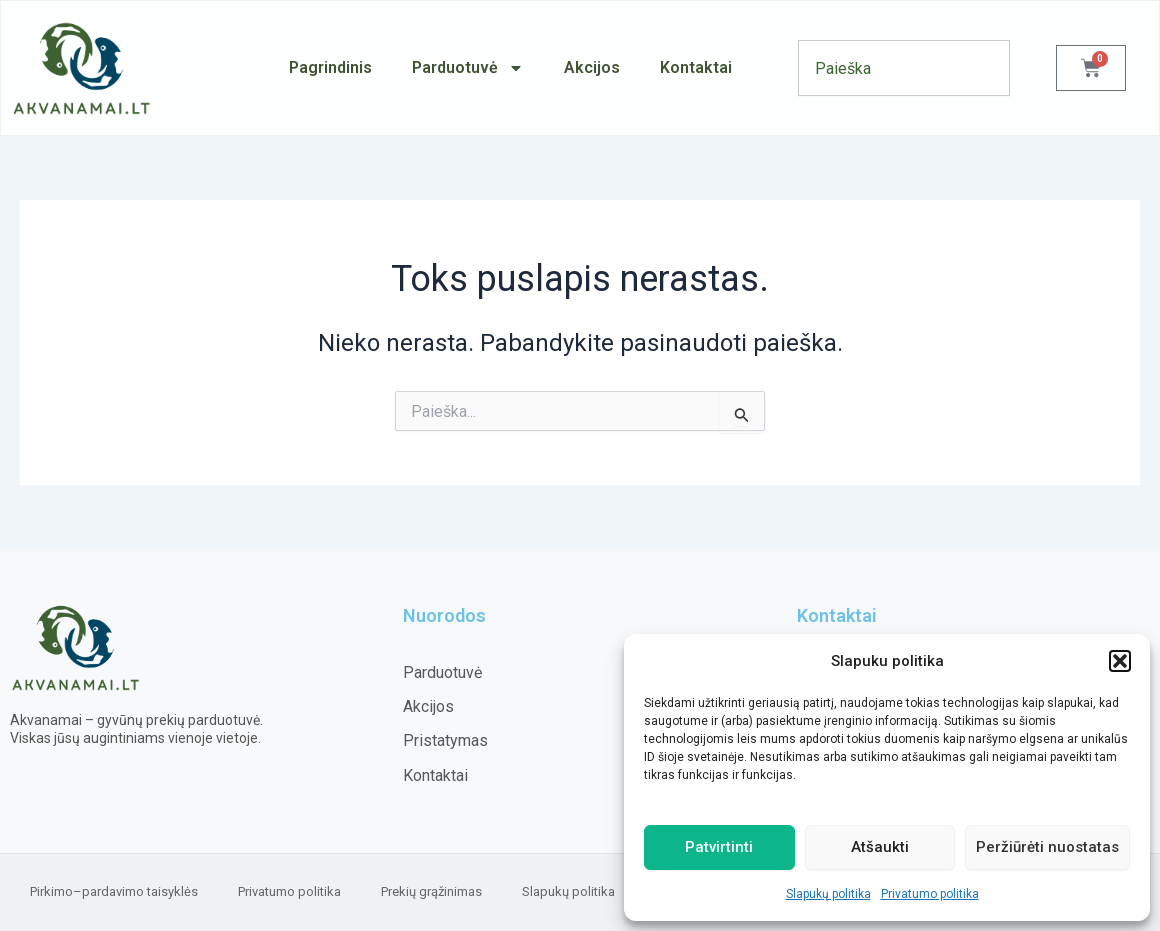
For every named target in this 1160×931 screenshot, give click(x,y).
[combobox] (904, 68)
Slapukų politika (828, 894)
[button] (1120, 661)
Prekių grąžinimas (431, 891)
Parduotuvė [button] (468, 68)
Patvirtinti (719, 847)
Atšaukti (880, 847)
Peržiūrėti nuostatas (1047, 847)
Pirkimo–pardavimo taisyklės (114, 891)
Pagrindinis (330, 67)
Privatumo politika (930, 894)
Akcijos (592, 67)
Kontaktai (696, 67)
